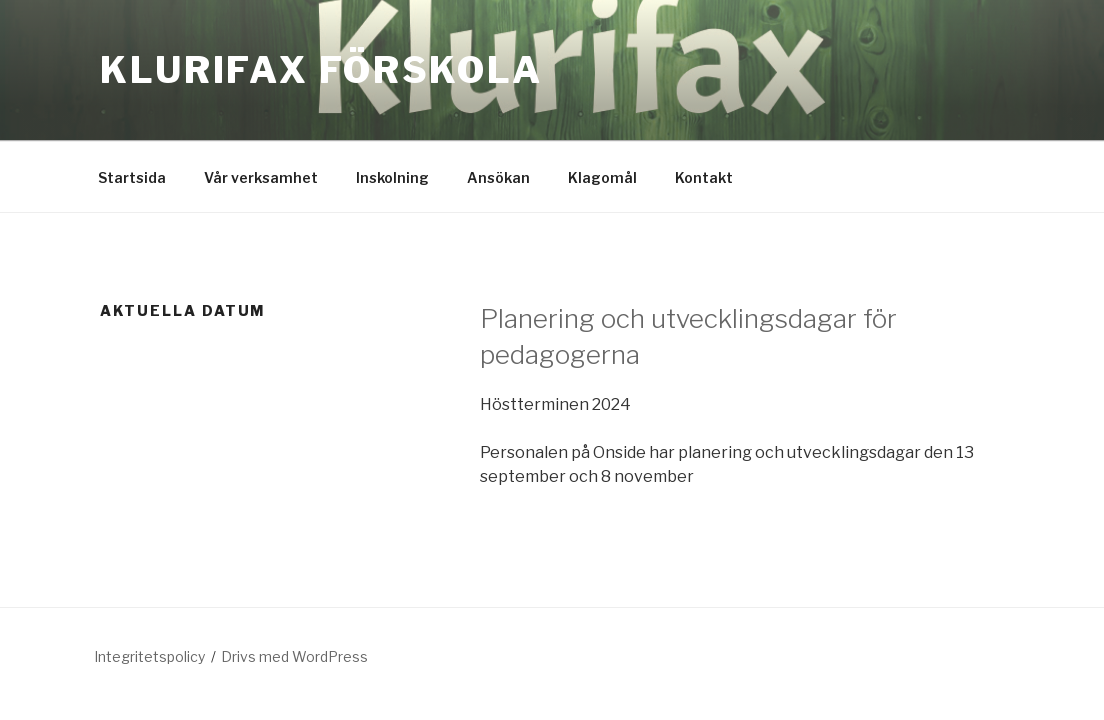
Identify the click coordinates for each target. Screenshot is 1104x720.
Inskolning (392, 177)
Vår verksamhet (261, 177)
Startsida (132, 177)
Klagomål (602, 177)
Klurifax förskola (321, 70)
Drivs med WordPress (294, 656)
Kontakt (704, 177)
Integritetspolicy (149, 656)
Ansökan (498, 177)
